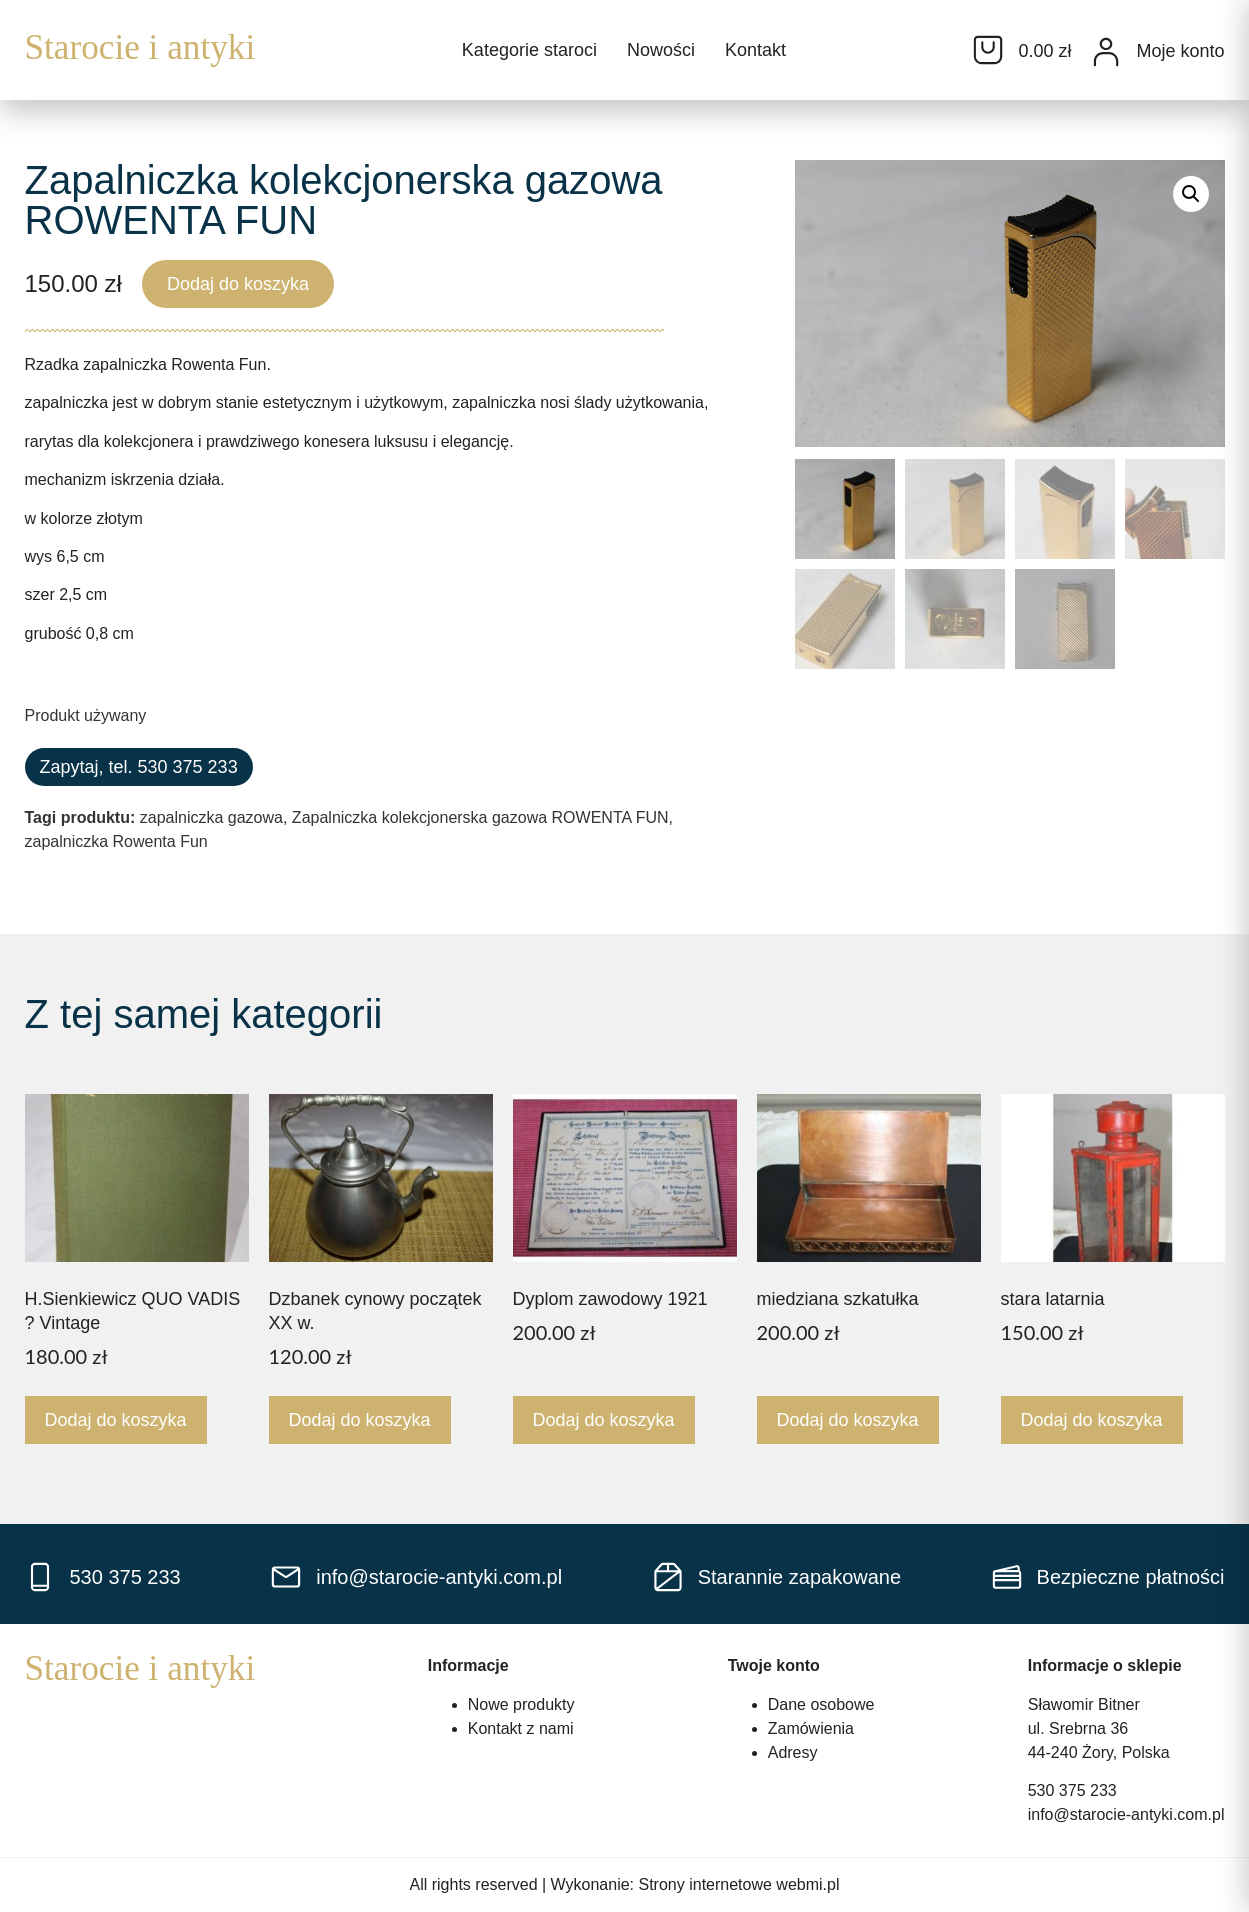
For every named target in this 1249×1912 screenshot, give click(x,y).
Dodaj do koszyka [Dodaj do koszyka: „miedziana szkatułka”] (848, 1420)
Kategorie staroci (529, 50)
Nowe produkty (521, 1704)
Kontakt (755, 50)
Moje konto (1180, 51)
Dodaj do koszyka (238, 284)
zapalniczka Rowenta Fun (116, 841)
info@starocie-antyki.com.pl (1126, 1814)
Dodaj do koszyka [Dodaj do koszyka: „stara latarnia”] (1092, 1420)
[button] (1191, 194)
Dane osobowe (821, 1704)
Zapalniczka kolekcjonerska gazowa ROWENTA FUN (480, 817)
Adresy (793, 1752)
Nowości (661, 50)
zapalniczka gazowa (211, 817)
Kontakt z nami (521, 1728)
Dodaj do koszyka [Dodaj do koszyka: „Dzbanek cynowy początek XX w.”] (360, 1420)
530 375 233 (1072, 1790)
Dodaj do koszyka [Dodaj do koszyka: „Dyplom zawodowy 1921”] (604, 1420)
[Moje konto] (1106, 52)
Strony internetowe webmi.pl (739, 1884)
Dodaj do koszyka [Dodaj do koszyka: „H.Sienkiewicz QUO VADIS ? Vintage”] (116, 1420)
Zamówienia (811, 1728)
